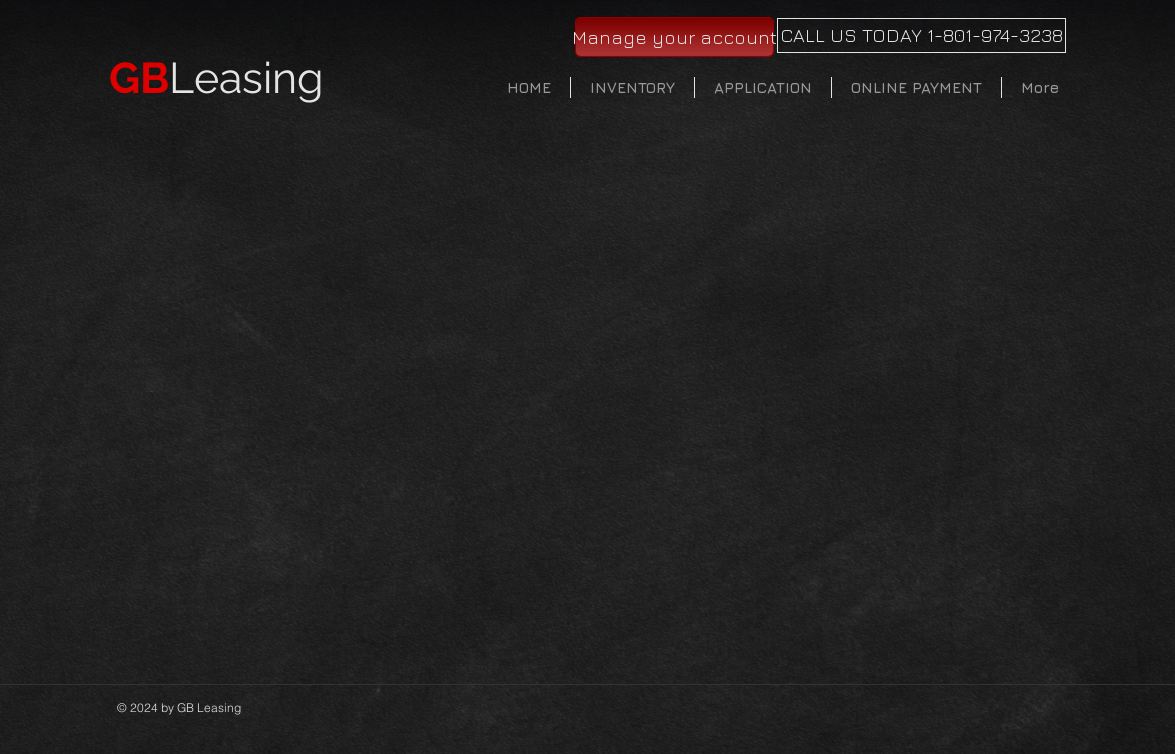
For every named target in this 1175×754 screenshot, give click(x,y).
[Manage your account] (674, 37)
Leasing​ (216, 78)
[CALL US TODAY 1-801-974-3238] (921, 35)
